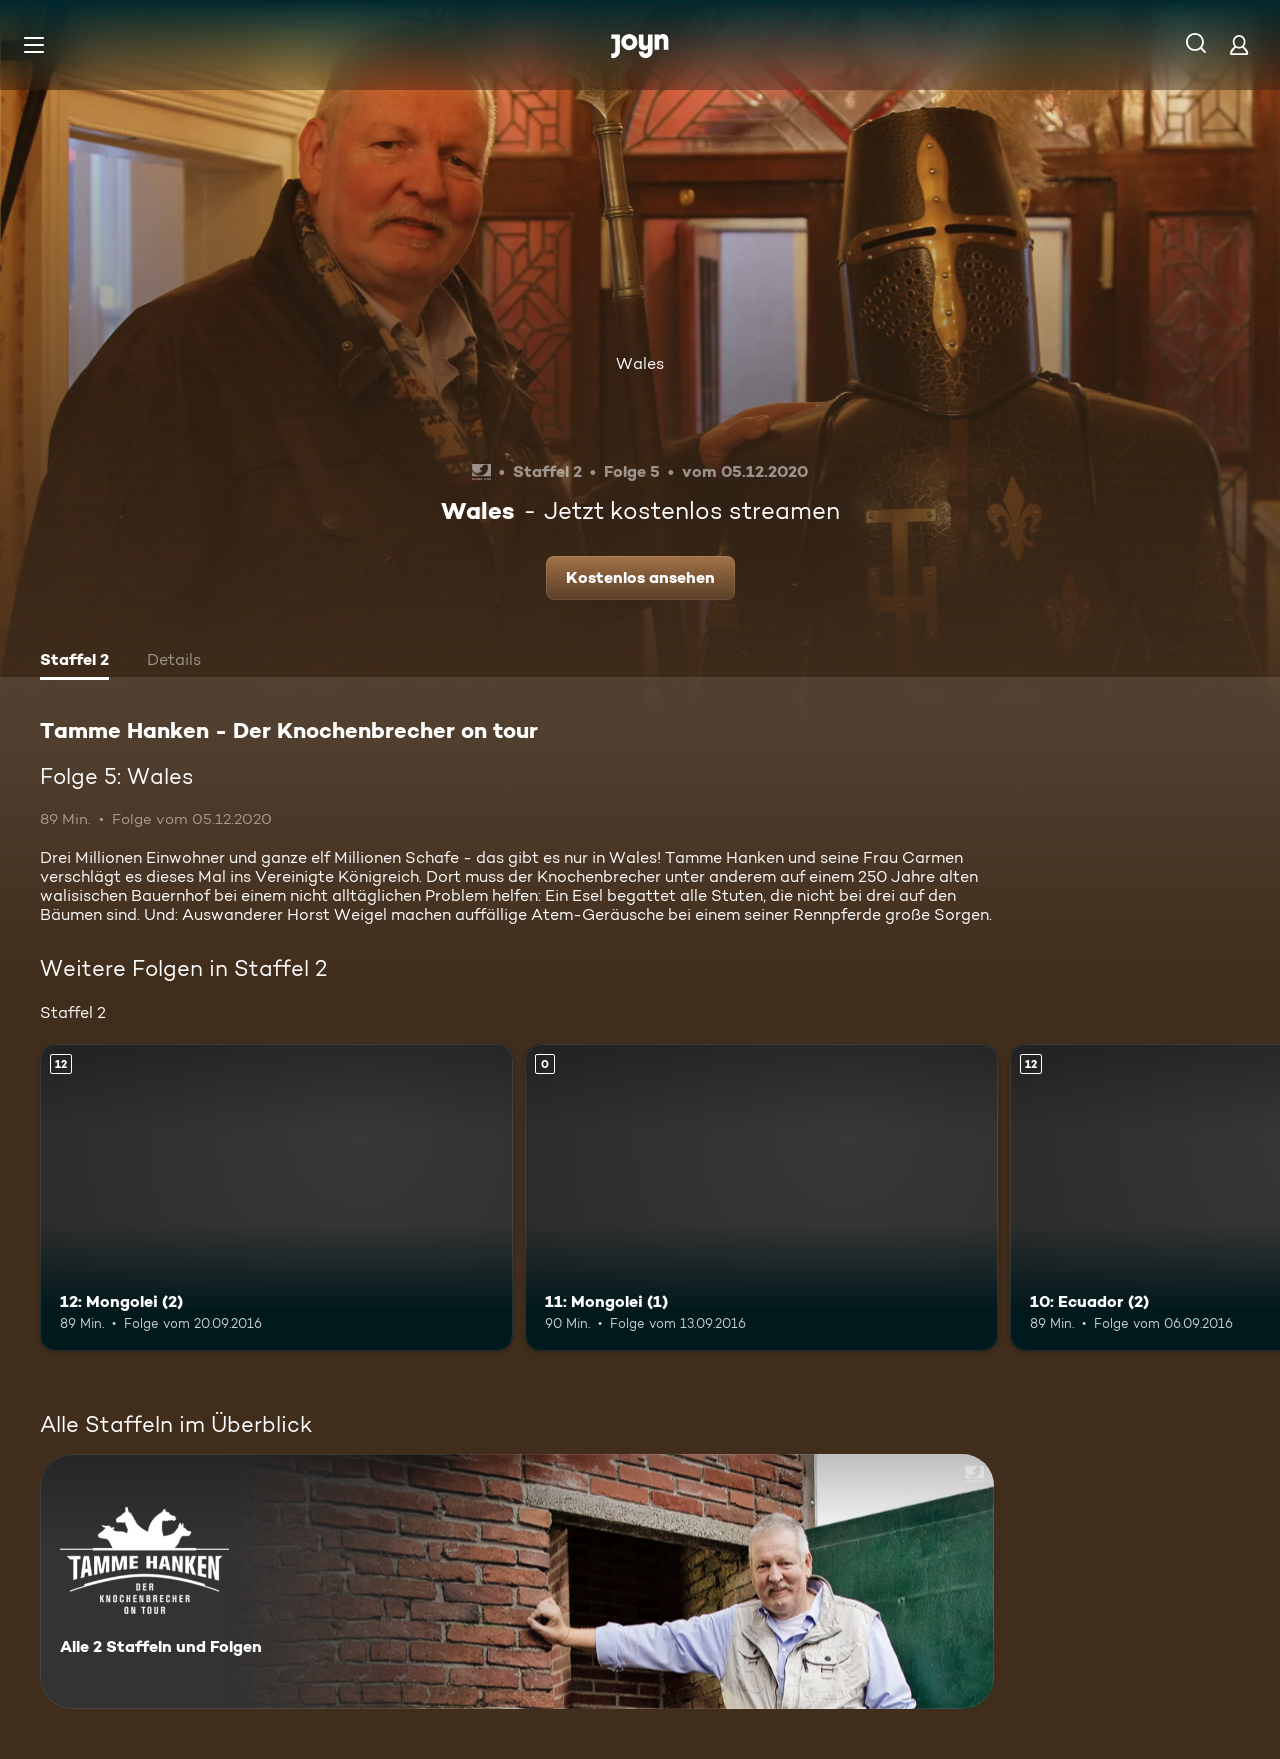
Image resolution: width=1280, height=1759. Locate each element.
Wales (640, 363)
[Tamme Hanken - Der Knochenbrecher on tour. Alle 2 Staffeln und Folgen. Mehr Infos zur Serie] (517, 1581)
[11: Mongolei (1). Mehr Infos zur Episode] (761, 1197)
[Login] (1239, 44)
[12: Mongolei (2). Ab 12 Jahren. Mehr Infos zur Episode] (276, 1197)
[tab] (74, 662)
